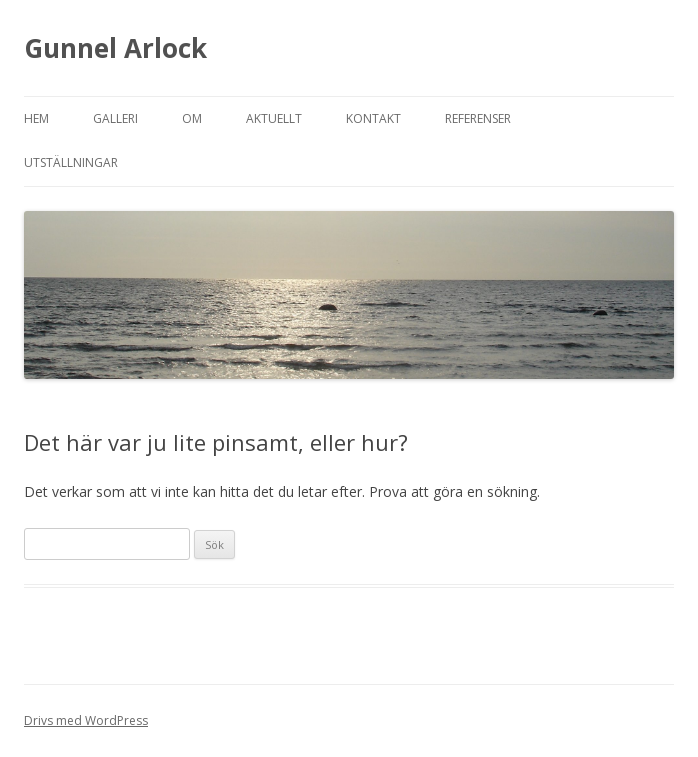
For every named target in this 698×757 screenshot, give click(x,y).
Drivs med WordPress (86, 720)
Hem (36, 118)
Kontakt (373, 118)
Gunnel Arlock (115, 48)
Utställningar (71, 162)
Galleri (115, 118)
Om (192, 118)
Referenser (478, 118)
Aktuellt (274, 118)
